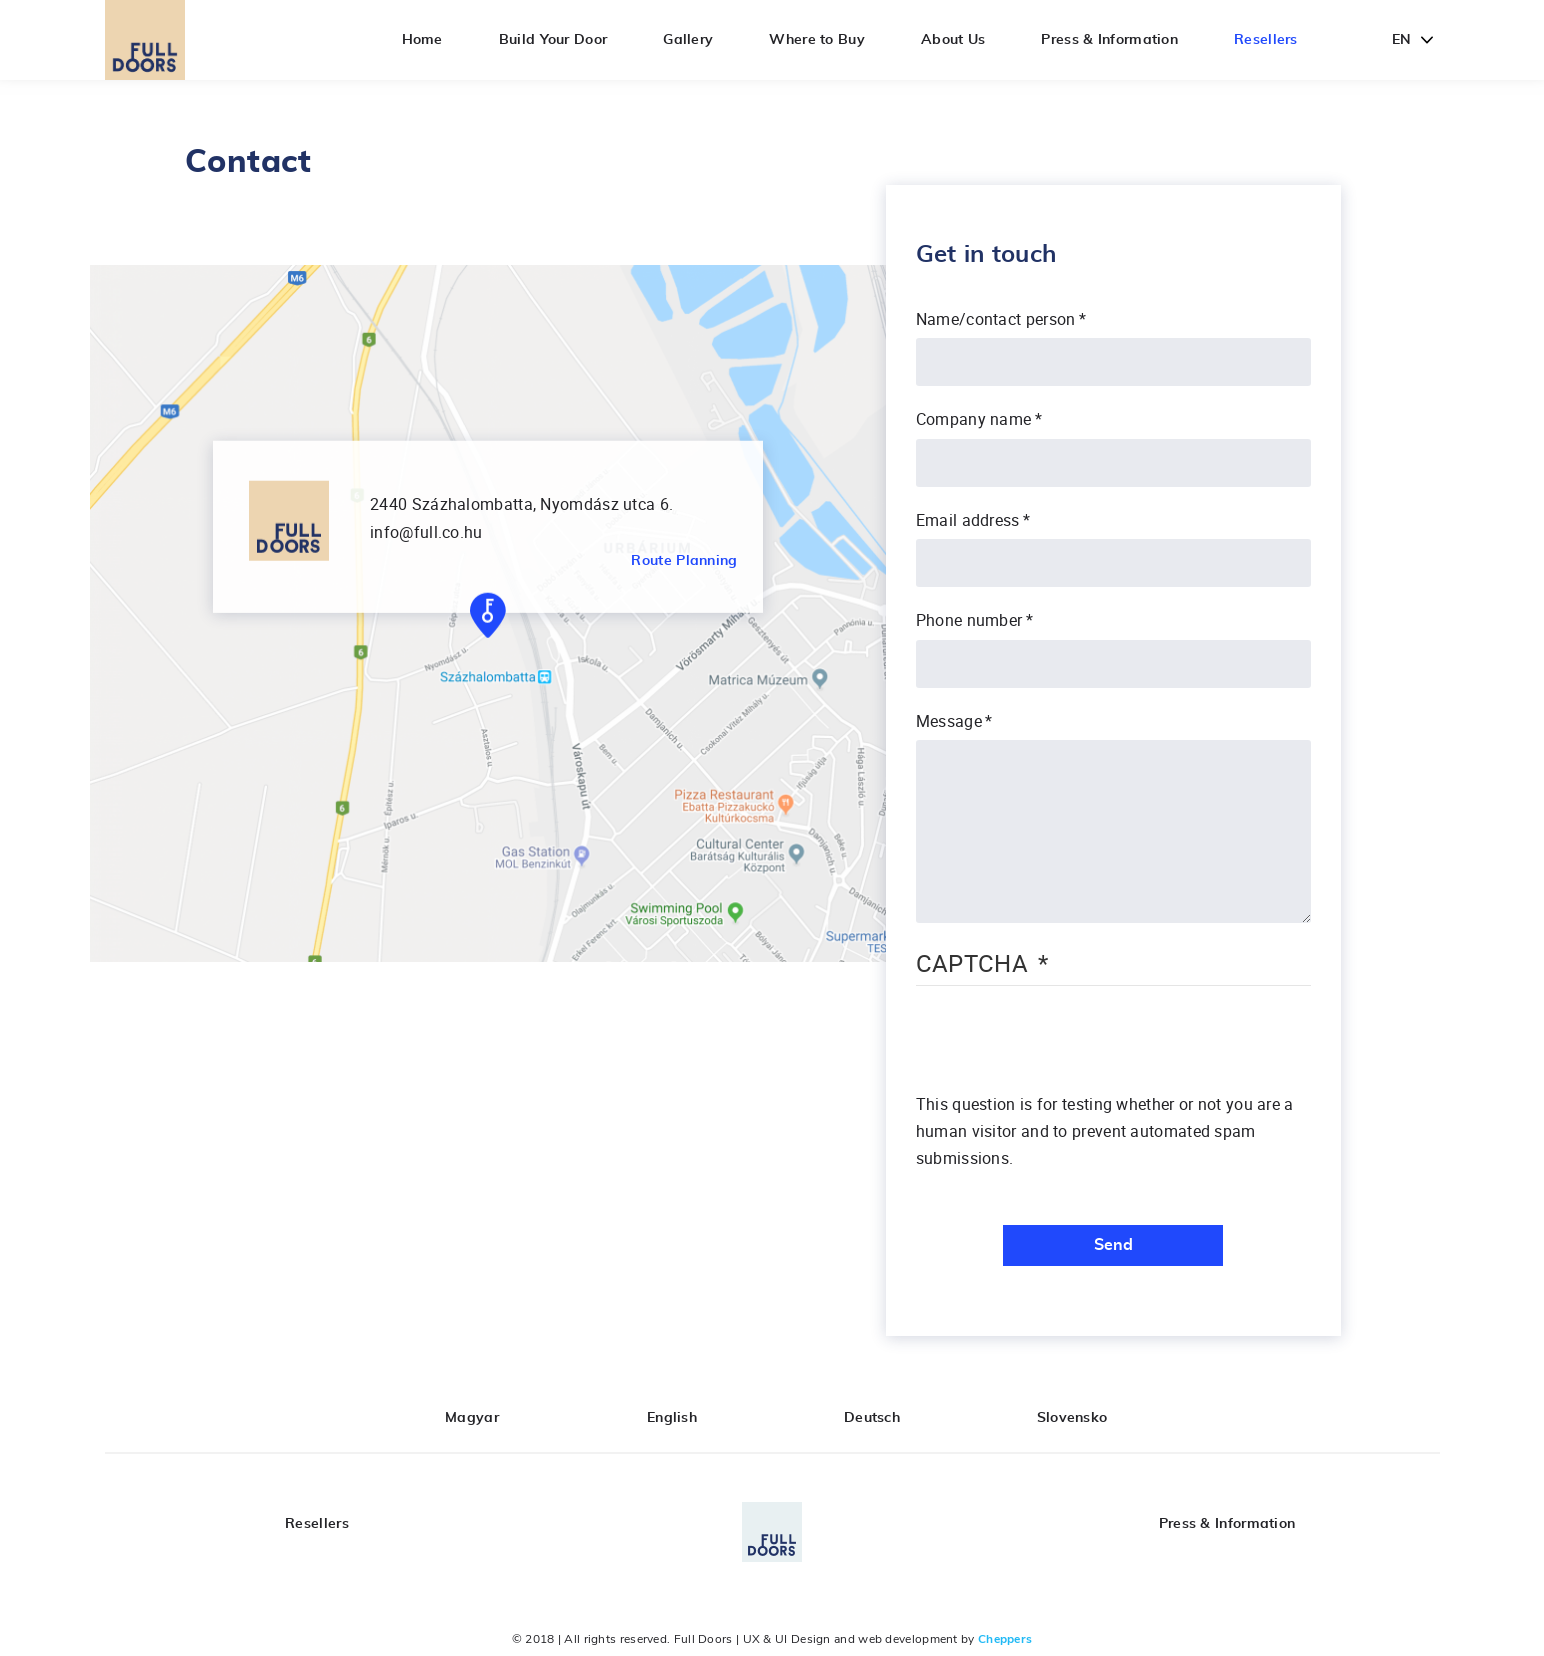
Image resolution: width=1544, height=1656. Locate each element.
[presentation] (1068, 1052)
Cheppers (1005, 1639)
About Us (953, 40)
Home (422, 40)
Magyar (472, 1418)
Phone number (969, 620)
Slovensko (1072, 1418)
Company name (974, 419)
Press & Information (1109, 40)
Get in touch (986, 255)
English (672, 1418)
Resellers (1266, 40)
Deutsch (872, 1418)
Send (1113, 1245)
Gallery (688, 40)
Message (949, 721)
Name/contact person (996, 319)
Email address (968, 520)
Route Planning (684, 561)
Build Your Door (553, 40)
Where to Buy (817, 40)
